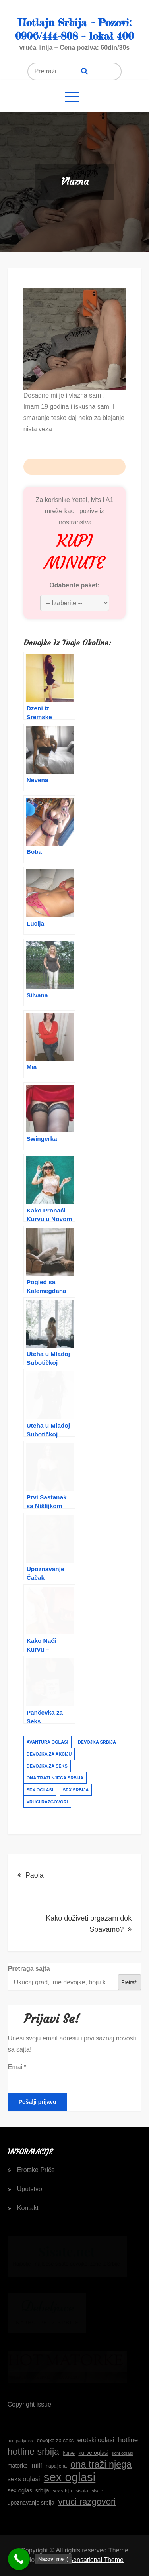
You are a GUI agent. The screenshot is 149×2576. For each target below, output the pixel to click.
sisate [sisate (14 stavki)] (97, 2490)
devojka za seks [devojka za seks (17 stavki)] (55, 2440)
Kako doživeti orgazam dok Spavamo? (89, 1923)
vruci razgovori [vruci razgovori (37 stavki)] (87, 2502)
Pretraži (129, 1982)
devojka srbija (97, 1742)
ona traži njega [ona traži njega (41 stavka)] (101, 2464)
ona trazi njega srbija (55, 1778)
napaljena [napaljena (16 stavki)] (56, 2466)
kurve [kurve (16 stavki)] (69, 2453)
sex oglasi (40, 1789)
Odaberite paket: (74, 585)
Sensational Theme (96, 2559)
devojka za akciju (49, 1754)
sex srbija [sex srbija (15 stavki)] (62, 2490)
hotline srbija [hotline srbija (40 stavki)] (33, 2452)
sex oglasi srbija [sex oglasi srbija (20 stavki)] (28, 2490)
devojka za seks (47, 1766)
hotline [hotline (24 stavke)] (128, 2440)
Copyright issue (29, 2404)
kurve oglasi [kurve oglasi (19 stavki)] (93, 2453)
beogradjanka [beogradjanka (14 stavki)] (20, 2440)
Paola (34, 1875)
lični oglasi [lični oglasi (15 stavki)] (122, 2453)
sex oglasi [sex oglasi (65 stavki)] (69, 2477)
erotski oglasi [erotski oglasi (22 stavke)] (95, 2440)
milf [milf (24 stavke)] (36, 2465)
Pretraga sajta (29, 1968)
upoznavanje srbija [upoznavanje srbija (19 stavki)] (31, 2502)
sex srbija (76, 1789)
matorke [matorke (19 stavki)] (18, 2465)
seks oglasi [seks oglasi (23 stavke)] (24, 2478)
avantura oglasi (47, 1742)
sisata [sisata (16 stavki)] (81, 2491)
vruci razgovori (47, 1801)
